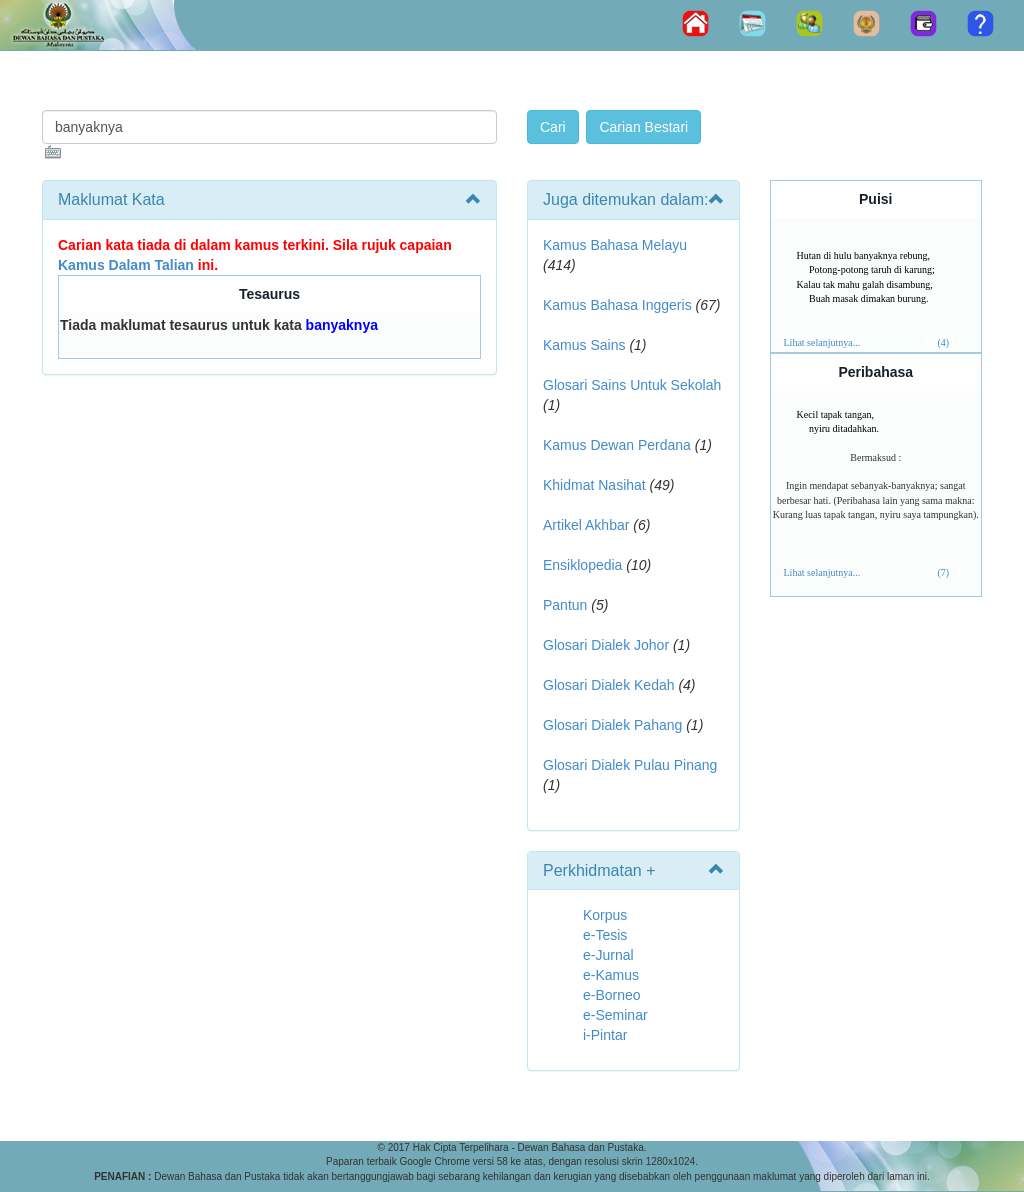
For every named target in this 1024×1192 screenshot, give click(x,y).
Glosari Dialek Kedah (609, 685)
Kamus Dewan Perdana (617, 445)
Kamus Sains (584, 345)
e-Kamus (611, 975)
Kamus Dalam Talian (126, 265)
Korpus (605, 915)
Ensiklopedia (582, 565)
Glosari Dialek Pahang (612, 725)
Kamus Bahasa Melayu (615, 245)
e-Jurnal (608, 955)
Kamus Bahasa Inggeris (617, 305)
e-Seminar (615, 1015)
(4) (943, 342)
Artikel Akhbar (586, 525)
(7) (943, 572)
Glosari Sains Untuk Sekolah (632, 385)
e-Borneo (612, 995)
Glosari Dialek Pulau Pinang (630, 765)
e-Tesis (605, 935)
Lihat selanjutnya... (822, 342)
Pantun (565, 605)
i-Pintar (605, 1035)
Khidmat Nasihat (594, 485)
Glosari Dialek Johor (606, 645)
